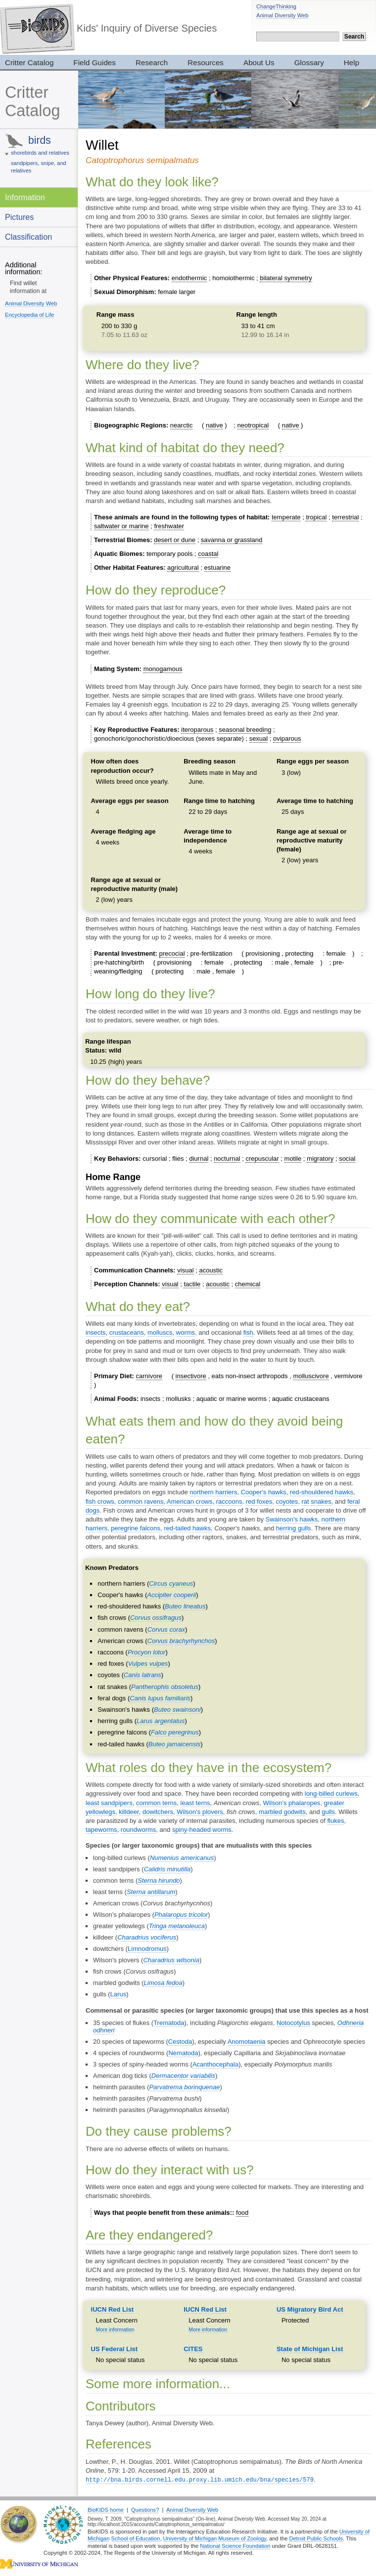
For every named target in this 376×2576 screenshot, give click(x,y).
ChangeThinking (276, 6)
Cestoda (180, 2041)
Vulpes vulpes (148, 1663)
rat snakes (316, 1501)
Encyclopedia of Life (29, 315)
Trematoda (168, 2023)
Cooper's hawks (263, 1492)
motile (293, 1158)
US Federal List (114, 2349)
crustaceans (126, 1332)
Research (152, 62)
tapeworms (101, 1829)
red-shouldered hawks (321, 1492)
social (347, 1158)
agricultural (183, 567)
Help (351, 62)
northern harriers (213, 1492)
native (214, 425)
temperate (286, 517)
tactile (192, 1284)
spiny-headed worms (202, 1829)
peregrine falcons (135, 1528)
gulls (328, 1812)
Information (25, 197)
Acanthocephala (215, 2064)
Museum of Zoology (242, 2538)
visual (185, 1270)
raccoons (229, 1501)
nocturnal (227, 1158)
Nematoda (183, 2053)
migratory (320, 1158)
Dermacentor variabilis (183, 2075)
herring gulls (293, 1528)
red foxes (259, 1501)
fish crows (100, 1501)
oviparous (287, 738)
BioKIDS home (106, 2509)
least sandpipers (109, 1803)
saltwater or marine (121, 526)
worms (185, 1332)
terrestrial (345, 517)
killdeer (129, 1812)
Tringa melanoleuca (177, 1926)
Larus (118, 1994)
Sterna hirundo (159, 1880)
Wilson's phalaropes (291, 1803)
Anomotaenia (247, 2041)
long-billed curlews (331, 1793)
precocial (172, 953)
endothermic (189, 278)
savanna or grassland (231, 540)
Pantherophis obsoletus (164, 1686)
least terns (195, 1803)
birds (39, 140)
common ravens (140, 1501)
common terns (156, 1803)
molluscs (160, 1332)
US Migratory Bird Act (310, 2309)
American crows (189, 1501)
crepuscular (262, 1158)
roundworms (138, 1829)
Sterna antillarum (151, 1892)
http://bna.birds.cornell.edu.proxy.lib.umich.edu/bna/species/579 (200, 2479)
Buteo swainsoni (177, 1709)
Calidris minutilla (167, 1869)
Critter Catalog (32, 102)
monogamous (163, 669)
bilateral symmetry (286, 278)
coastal (208, 553)
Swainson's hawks (292, 1519)
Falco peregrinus (175, 1732)
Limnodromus (147, 1948)
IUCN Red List (112, 2309)
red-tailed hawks (187, 1528)
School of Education (135, 2538)
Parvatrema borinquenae (184, 2087)
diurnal (198, 1158)
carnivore (149, 1376)
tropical (316, 517)
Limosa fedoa (163, 1982)
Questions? (145, 2509)
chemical (247, 1284)
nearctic (181, 425)
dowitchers (157, 1812)
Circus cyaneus (171, 1583)
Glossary (309, 62)
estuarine (217, 567)
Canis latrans (142, 1675)
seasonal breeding (245, 729)
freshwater (169, 526)
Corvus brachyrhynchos (181, 1641)
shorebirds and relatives (40, 153)
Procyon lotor (147, 1652)
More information (115, 2329)
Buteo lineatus (185, 1606)
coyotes (287, 1501)
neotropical (253, 425)
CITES (193, 2349)
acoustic (211, 1270)
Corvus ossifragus (156, 1617)
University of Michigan (190, 2538)
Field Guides (94, 62)
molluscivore (311, 1376)
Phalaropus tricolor (181, 1914)
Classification (28, 236)
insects (95, 1332)
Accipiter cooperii (171, 1595)
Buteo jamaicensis (174, 1744)
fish (248, 1332)
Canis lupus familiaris (160, 1698)
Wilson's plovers (200, 1812)
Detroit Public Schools (316, 2538)
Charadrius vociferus (146, 1937)
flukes (335, 1820)
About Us (259, 62)
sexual (258, 738)
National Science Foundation (235, 2545)
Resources (206, 62)
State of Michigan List (310, 2349)
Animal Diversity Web (282, 15)
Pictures (19, 216)
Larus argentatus (161, 1721)
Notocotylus (293, 2023)
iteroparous (197, 729)
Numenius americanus (182, 1857)
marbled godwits (282, 1812)
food (242, 2212)
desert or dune (174, 540)
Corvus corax (166, 1629)
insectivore (191, 1376)
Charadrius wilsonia (171, 1960)
